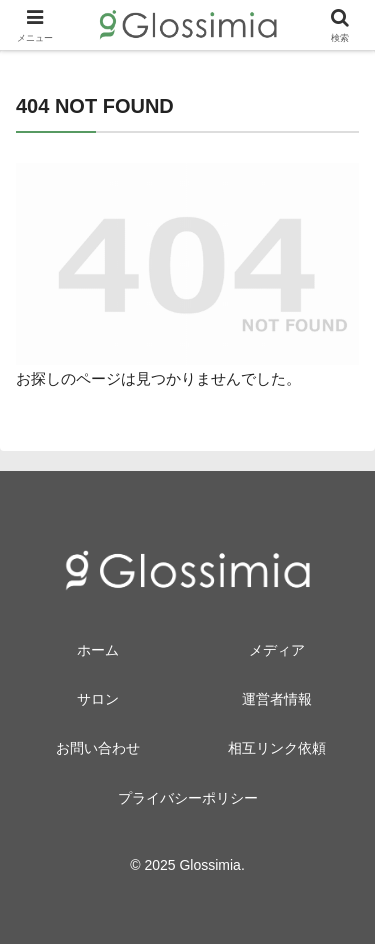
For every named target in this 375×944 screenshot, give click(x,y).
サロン (98, 699)
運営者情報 (277, 699)
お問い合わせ (98, 748)
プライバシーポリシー (188, 798)
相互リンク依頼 (277, 748)
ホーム (98, 650)
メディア (277, 650)
